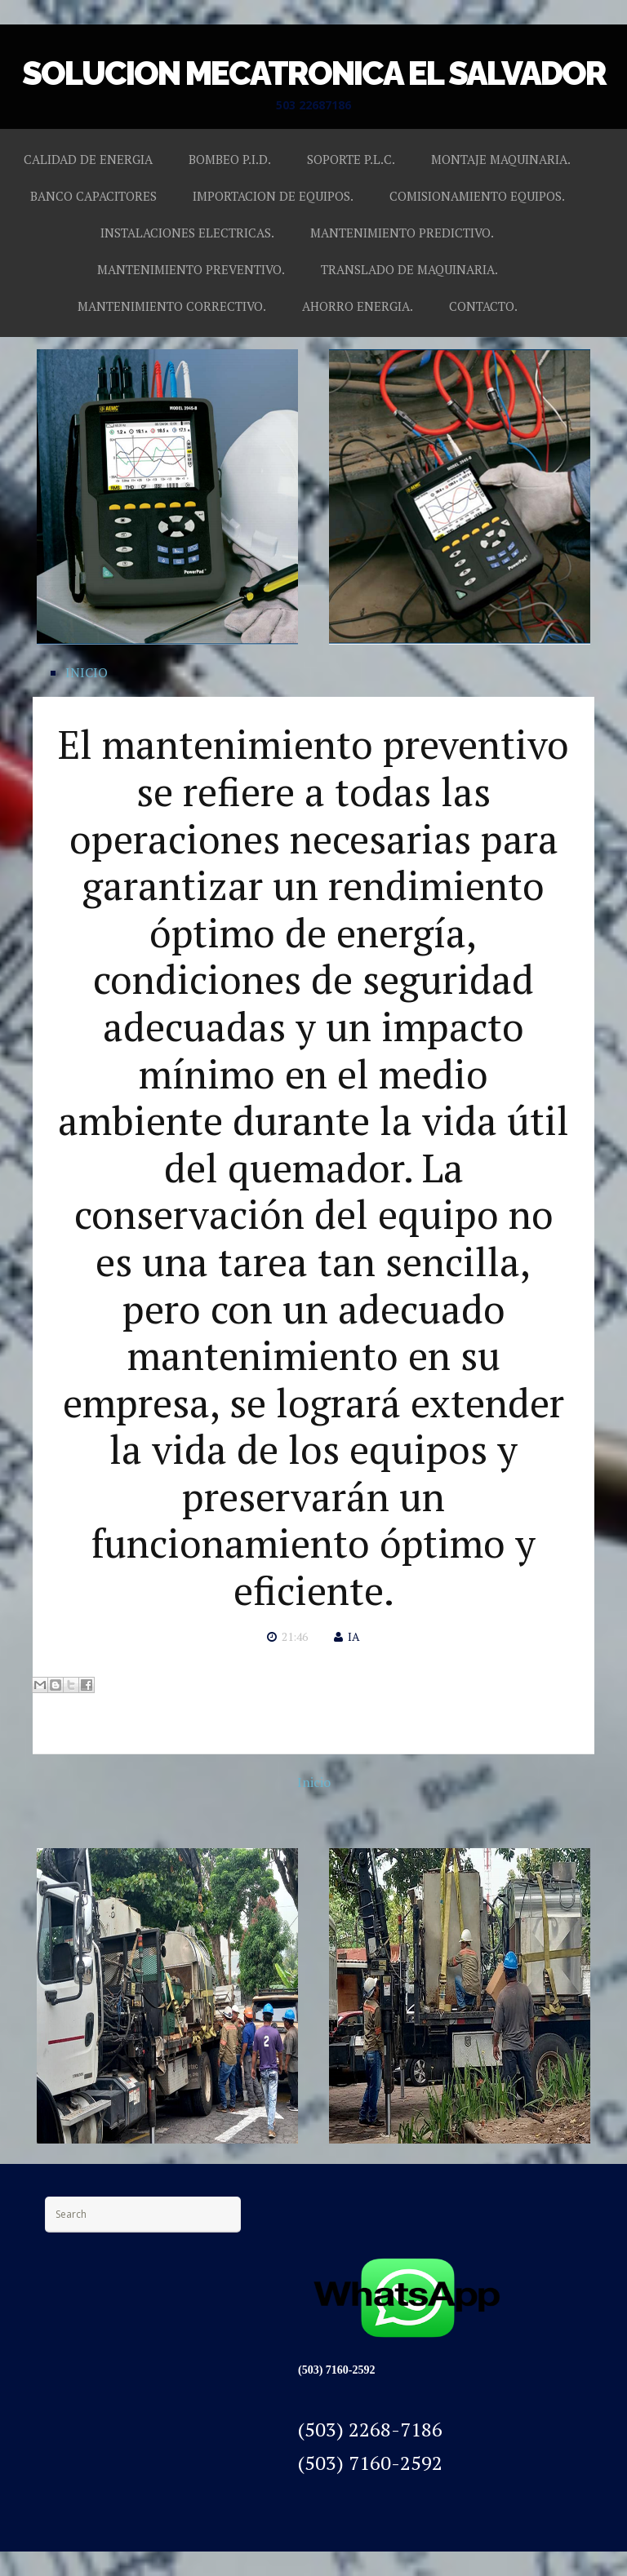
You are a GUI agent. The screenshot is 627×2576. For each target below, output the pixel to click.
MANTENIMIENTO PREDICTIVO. (402, 232)
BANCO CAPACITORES (93, 196)
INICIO (86, 672)
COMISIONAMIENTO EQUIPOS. (477, 196)
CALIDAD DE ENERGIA (88, 159)
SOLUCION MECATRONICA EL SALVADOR (314, 73)
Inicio (314, 1782)
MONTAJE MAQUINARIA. (501, 159)
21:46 (295, 1636)
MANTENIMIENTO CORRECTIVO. (172, 306)
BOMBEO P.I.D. (230, 159)
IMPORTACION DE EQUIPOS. (273, 196)
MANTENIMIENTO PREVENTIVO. (191, 269)
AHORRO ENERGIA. (357, 306)
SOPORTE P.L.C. (351, 159)
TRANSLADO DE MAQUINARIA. (409, 269)
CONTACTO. (483, 306)
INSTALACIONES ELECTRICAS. (187, 232)
